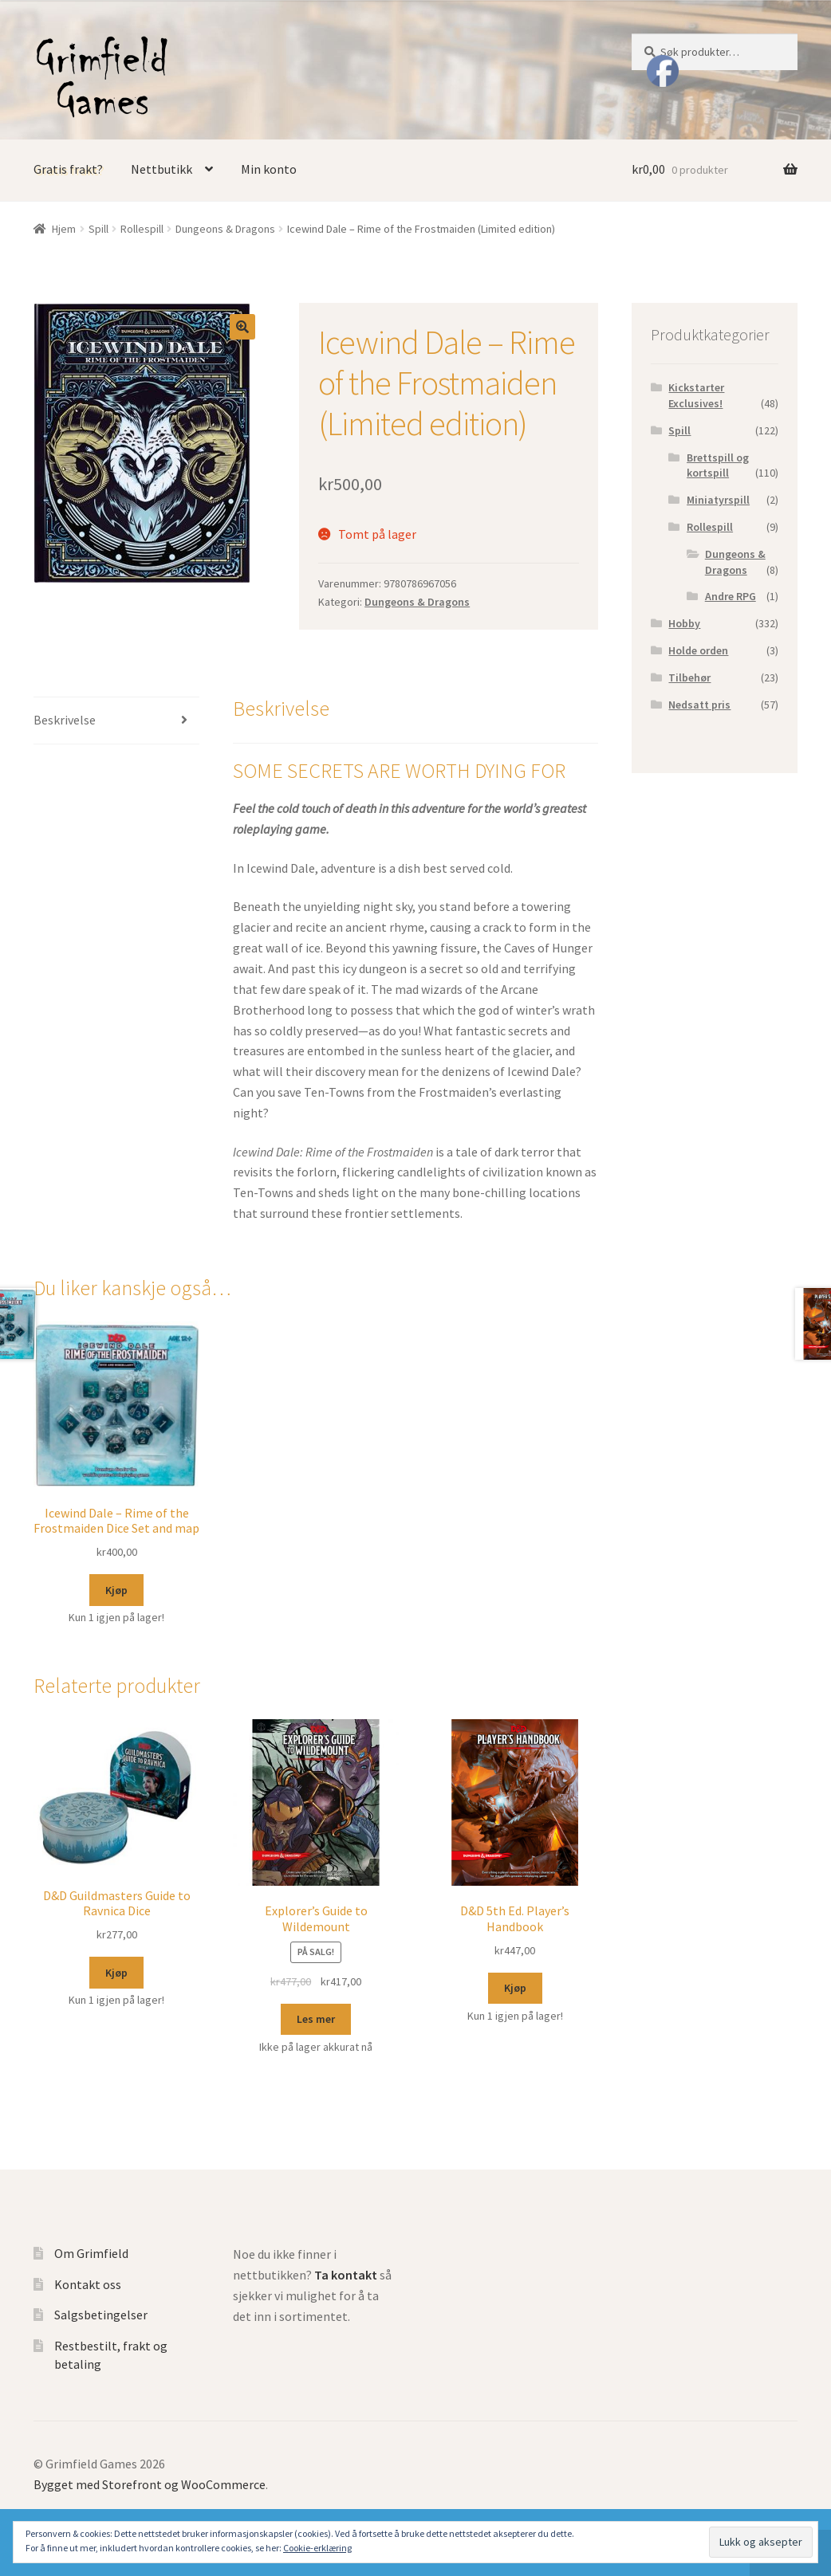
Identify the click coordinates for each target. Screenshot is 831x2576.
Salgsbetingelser (101, 2315)
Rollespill (141, 229)
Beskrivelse (64, 720)
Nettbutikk (161, 169)
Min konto (269, 169)
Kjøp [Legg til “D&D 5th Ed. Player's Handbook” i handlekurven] (515, 1988)
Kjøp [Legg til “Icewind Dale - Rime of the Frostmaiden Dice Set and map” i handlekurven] (116, 1590)
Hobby (684, 623)
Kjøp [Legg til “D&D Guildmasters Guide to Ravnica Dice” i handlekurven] (116, 1972)
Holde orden (698, 650)
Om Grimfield (91, 2253)
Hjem (64, 229)
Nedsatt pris (699, 704)
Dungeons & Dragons (225, 229)
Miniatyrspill (718, 500)
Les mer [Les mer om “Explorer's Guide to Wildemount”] (316, 2019)
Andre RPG (730, 596)
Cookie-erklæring (317, 2548)
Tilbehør (689, 677)
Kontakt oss (87, 2284)
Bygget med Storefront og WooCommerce (149, 2484)
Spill (98, 229)
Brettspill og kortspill (718, 465)
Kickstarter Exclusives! (696, 395)
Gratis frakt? (68, 169)
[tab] (116, 720)
